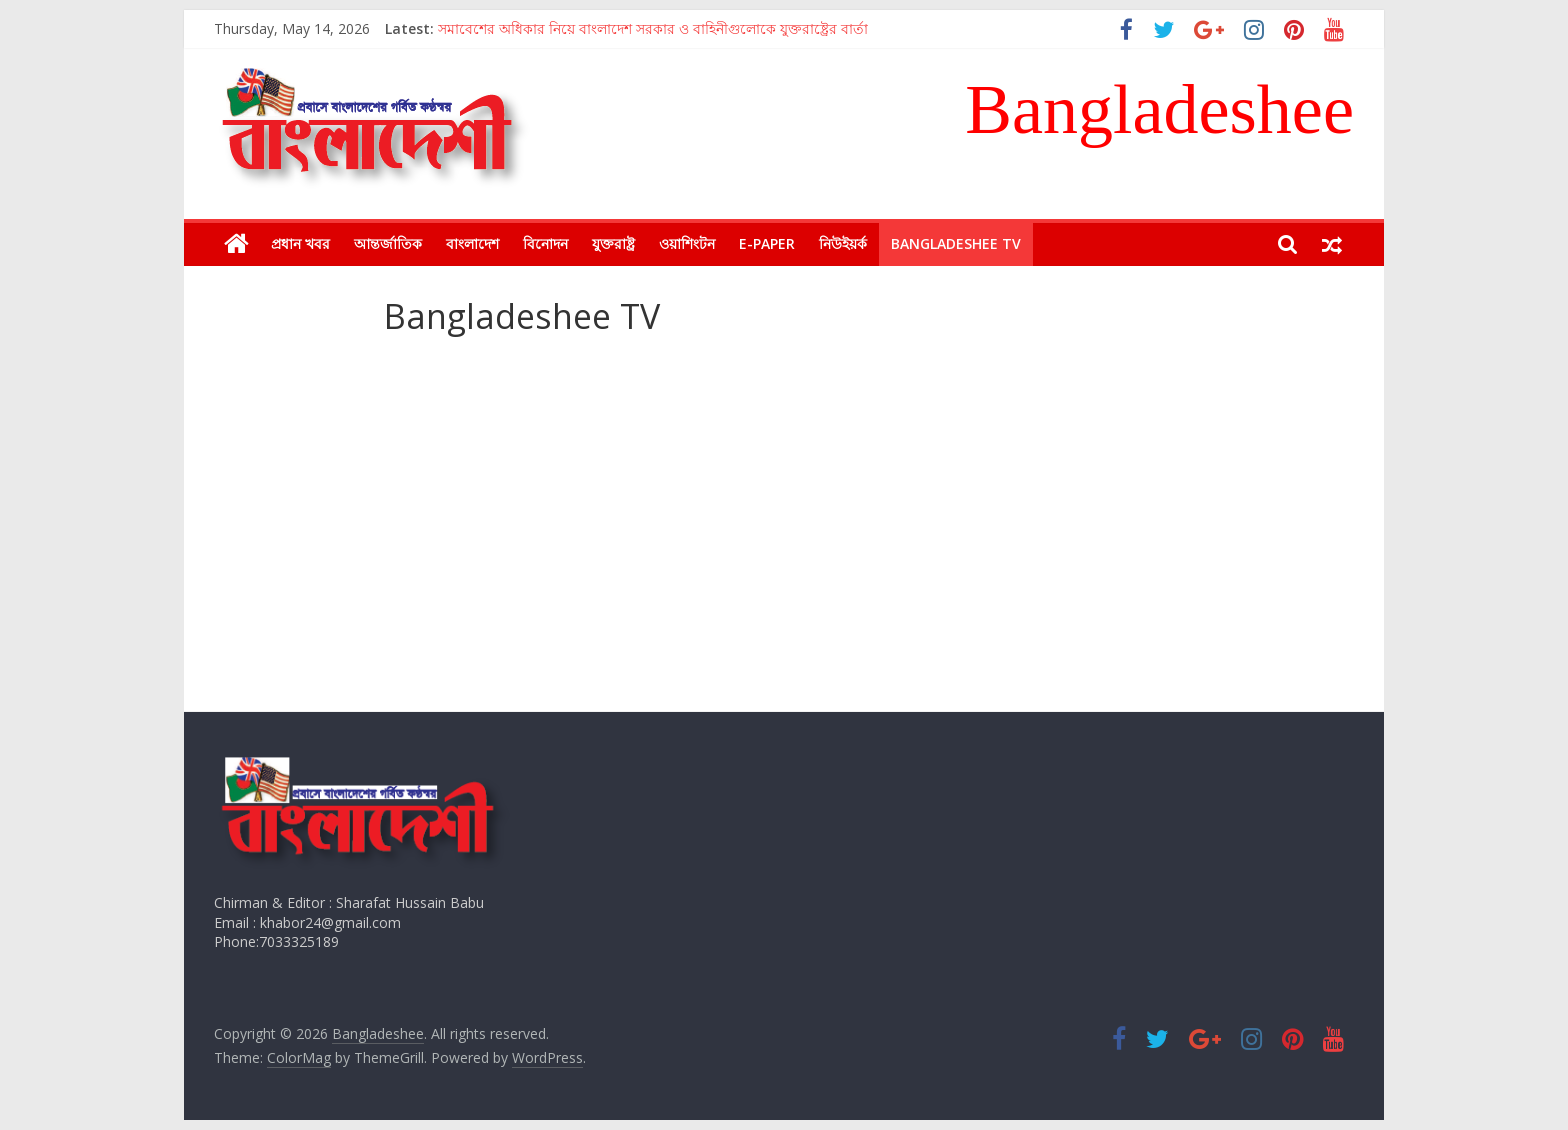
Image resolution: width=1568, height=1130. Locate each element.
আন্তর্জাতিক (388, 243)
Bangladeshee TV (956, 243)
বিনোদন (545, 243)
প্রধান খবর (300, 243)
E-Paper (767, 243)
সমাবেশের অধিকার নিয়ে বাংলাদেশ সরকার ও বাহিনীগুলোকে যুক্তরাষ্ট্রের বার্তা (653, 28)
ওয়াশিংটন (687, 243)
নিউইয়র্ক (843, 243)
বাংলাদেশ (472, 243)
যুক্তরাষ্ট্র (613, 243)
